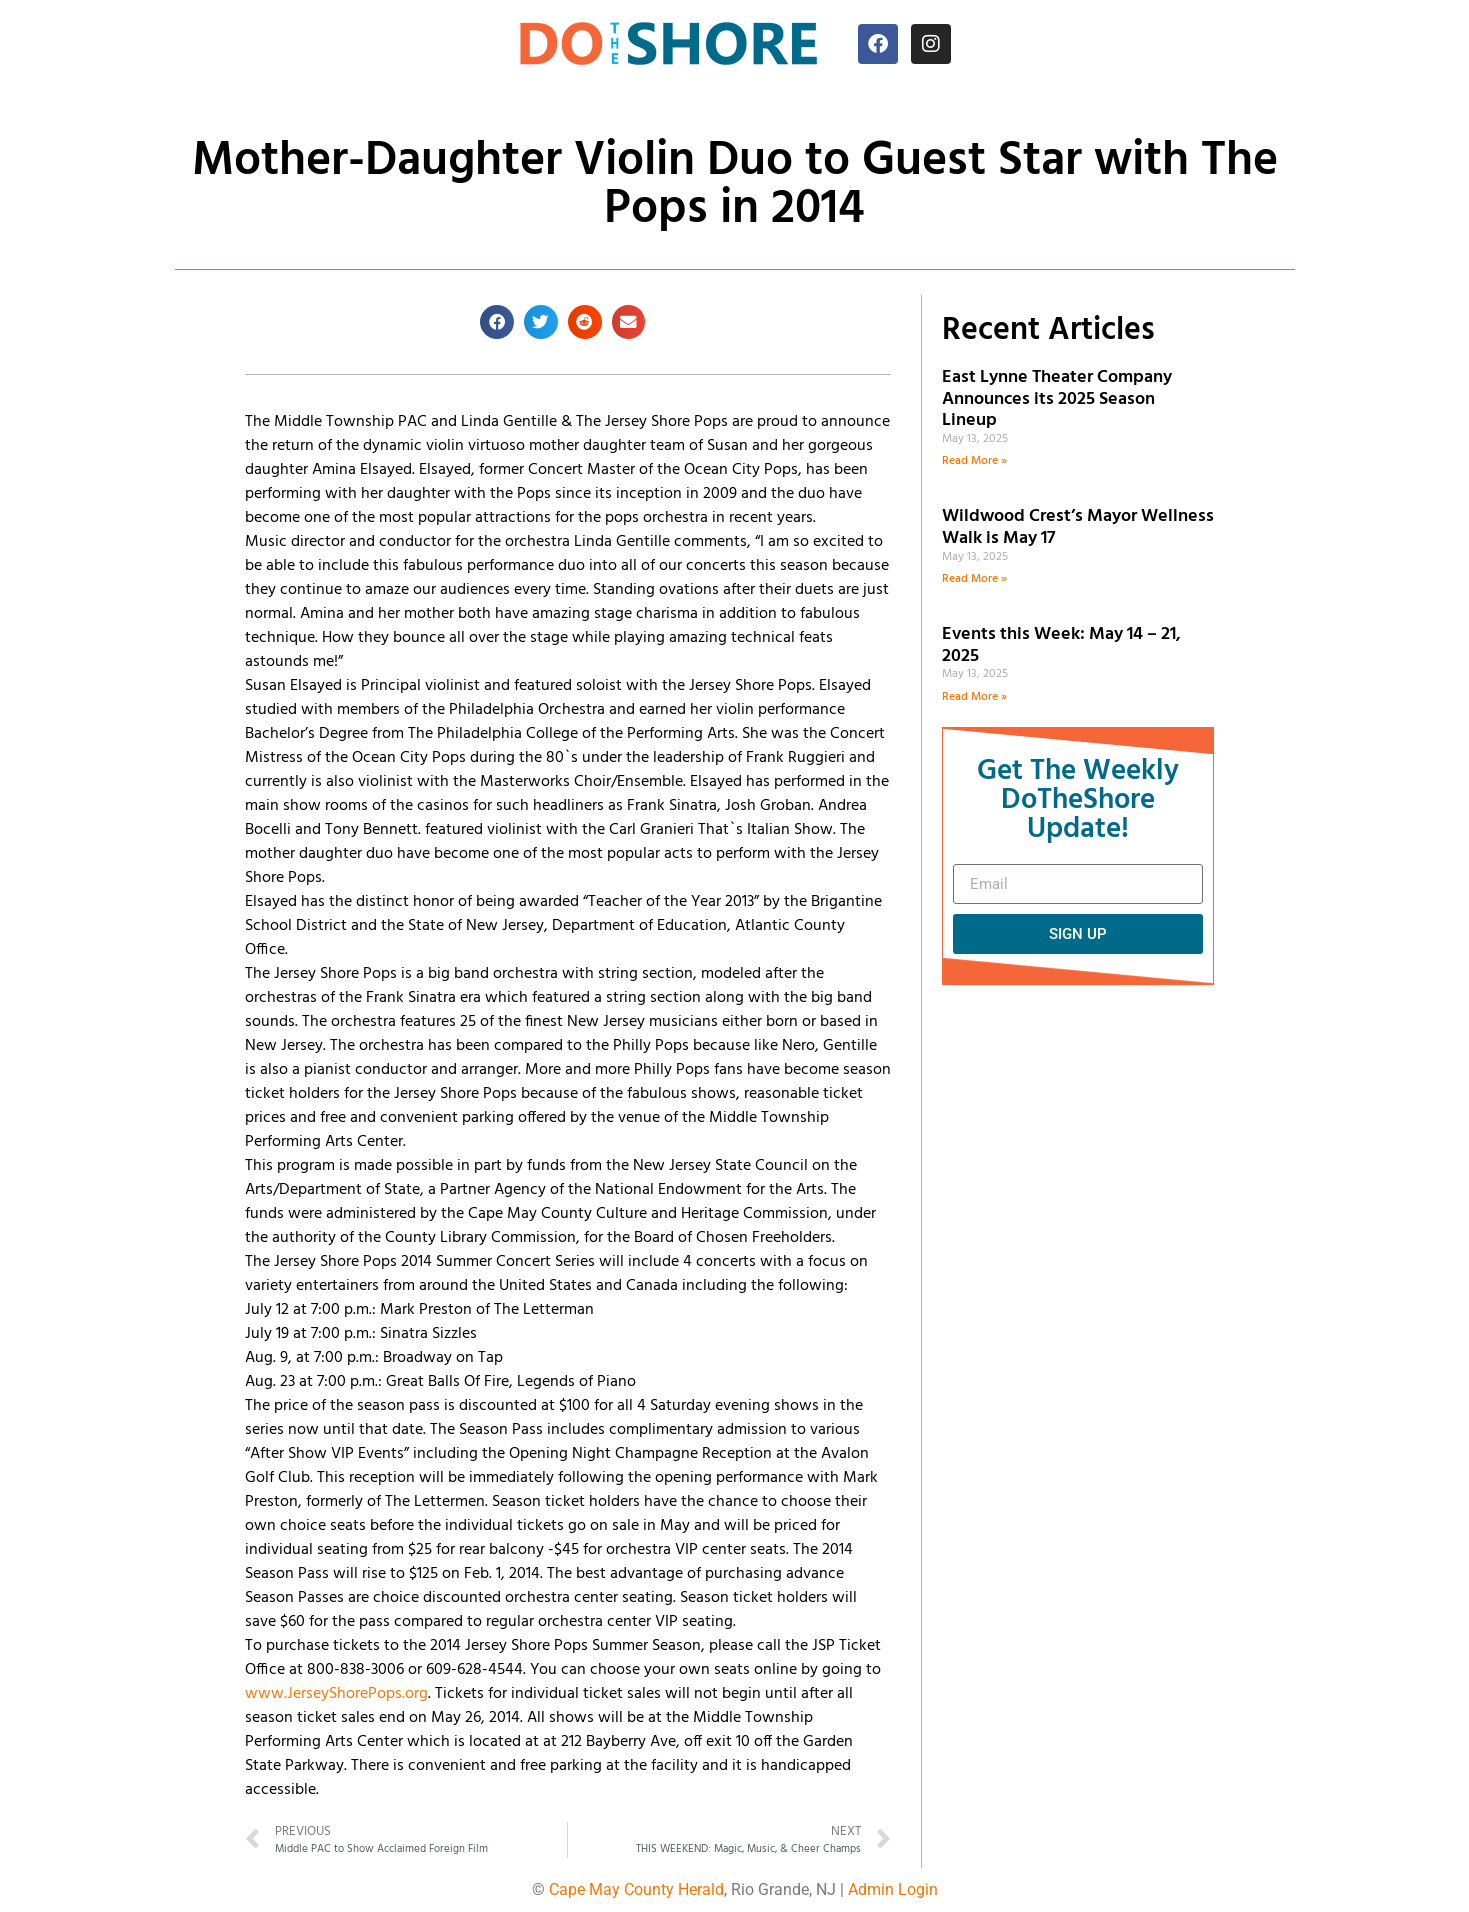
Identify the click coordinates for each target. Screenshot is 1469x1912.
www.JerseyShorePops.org (336, 1694)
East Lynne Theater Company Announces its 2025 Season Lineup (1057, 399)
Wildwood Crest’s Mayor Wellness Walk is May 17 (1078, 527)
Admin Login (893, 1889)
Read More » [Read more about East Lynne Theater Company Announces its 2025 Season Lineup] (974, 461)
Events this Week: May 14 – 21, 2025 (1061, 645)
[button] (497, 322)
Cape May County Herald (636, 1889)
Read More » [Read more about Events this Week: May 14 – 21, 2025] (974, 697)
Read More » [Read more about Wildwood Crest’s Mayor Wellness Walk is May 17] (974, 579)
